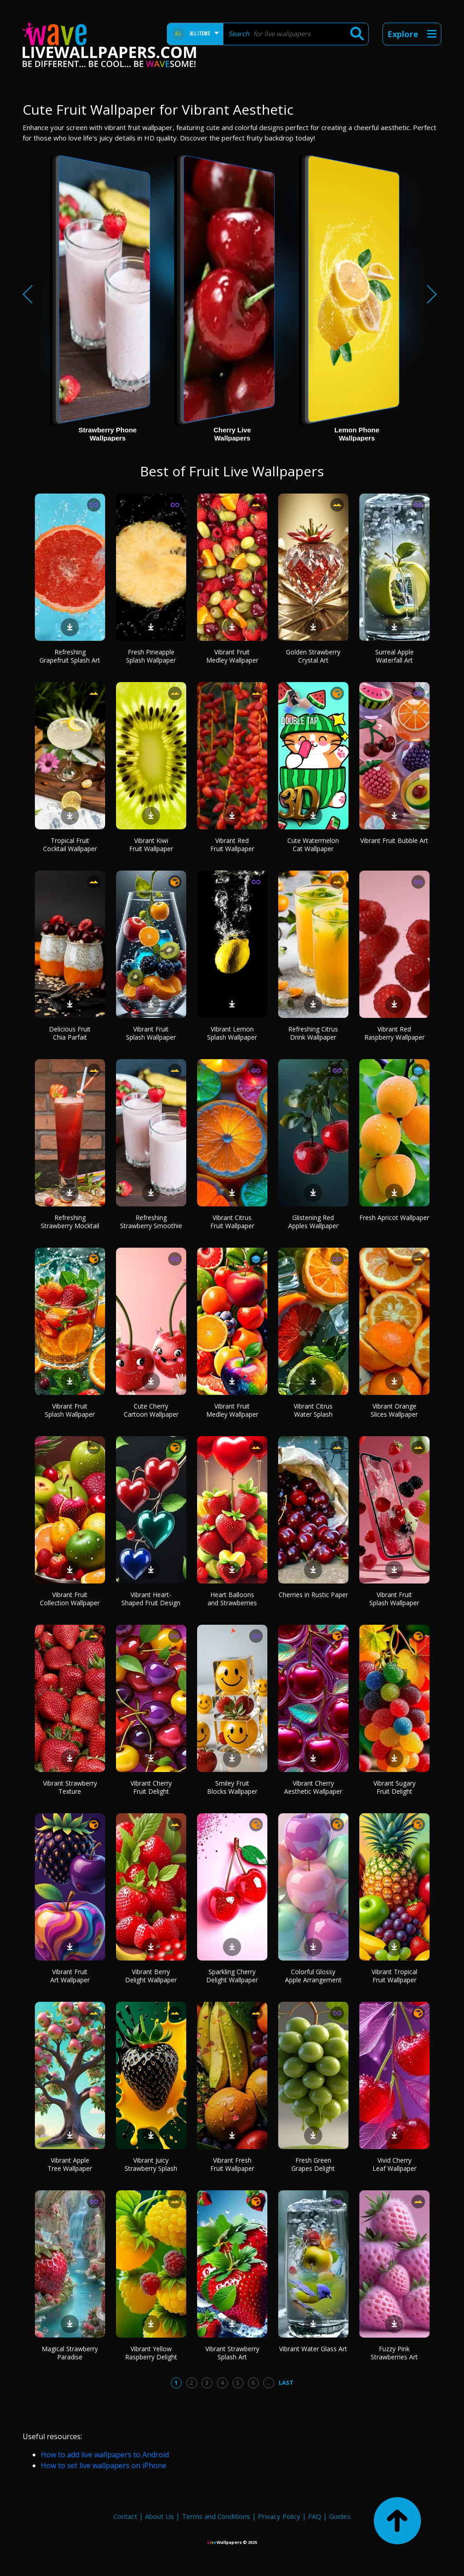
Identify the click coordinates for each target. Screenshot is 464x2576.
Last (286, 2382)
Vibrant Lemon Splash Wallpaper (232, 1033)
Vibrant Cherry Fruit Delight (151, 1787)
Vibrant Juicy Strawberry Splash (151, 2164)
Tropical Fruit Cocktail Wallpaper (70, 844)
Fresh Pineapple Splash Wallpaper (151, 656)
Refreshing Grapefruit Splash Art (69, 656)
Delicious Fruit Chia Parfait (70, 1033)
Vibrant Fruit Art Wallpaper (70, 1975)
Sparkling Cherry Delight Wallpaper (232, 1975)
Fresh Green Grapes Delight (313, 2164)
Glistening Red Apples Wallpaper (313, 1221)
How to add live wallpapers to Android (105, 2455)
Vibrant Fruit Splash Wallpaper (151, 1033)
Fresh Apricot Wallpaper (394, 1217)
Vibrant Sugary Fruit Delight (394, 1787)
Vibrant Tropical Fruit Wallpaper (394, 1975)
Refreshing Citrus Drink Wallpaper (313, 1033)
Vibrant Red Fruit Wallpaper (232, 844)
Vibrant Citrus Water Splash (313, 1410)
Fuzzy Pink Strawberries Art (394, 2352)
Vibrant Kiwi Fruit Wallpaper (151, 844)
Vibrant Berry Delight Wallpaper (151, 1975)
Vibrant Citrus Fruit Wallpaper (232, 1221)
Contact (125, 2516)
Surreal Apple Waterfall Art (394, 656)
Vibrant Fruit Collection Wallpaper (70, 1598)
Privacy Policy (279, 2516)
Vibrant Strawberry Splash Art (232, 2352)
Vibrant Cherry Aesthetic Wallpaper (313, 1787)
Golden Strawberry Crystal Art (313, 656)
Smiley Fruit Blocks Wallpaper (232, 1787)
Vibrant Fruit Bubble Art (394, 840)
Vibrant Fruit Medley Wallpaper (232, 656)
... (268, 2382)
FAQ (314, 2516)
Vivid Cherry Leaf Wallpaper (394, 2164)
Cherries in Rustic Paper (313, 1594)
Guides (340, 2516)
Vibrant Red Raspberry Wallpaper (394, 1033)
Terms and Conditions (216, 2516)
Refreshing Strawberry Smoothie (151, 1221)
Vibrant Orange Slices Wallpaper (394, 1410)
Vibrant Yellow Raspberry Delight (151, 2352)
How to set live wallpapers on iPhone (103, 2465)
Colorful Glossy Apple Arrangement (313, 1975)
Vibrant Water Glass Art (313, 2348)
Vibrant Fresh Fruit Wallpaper (232, 2164)
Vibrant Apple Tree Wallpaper (70, 2164)
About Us (159, 2516)
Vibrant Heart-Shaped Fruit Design (150, 1598)
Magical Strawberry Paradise (70, 2352)
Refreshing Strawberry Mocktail (70, 1221)
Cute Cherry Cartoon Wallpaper (151, 1410)
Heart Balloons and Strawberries (232, 1598)
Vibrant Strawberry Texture (70, 1787)
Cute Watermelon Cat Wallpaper (313, 844)
